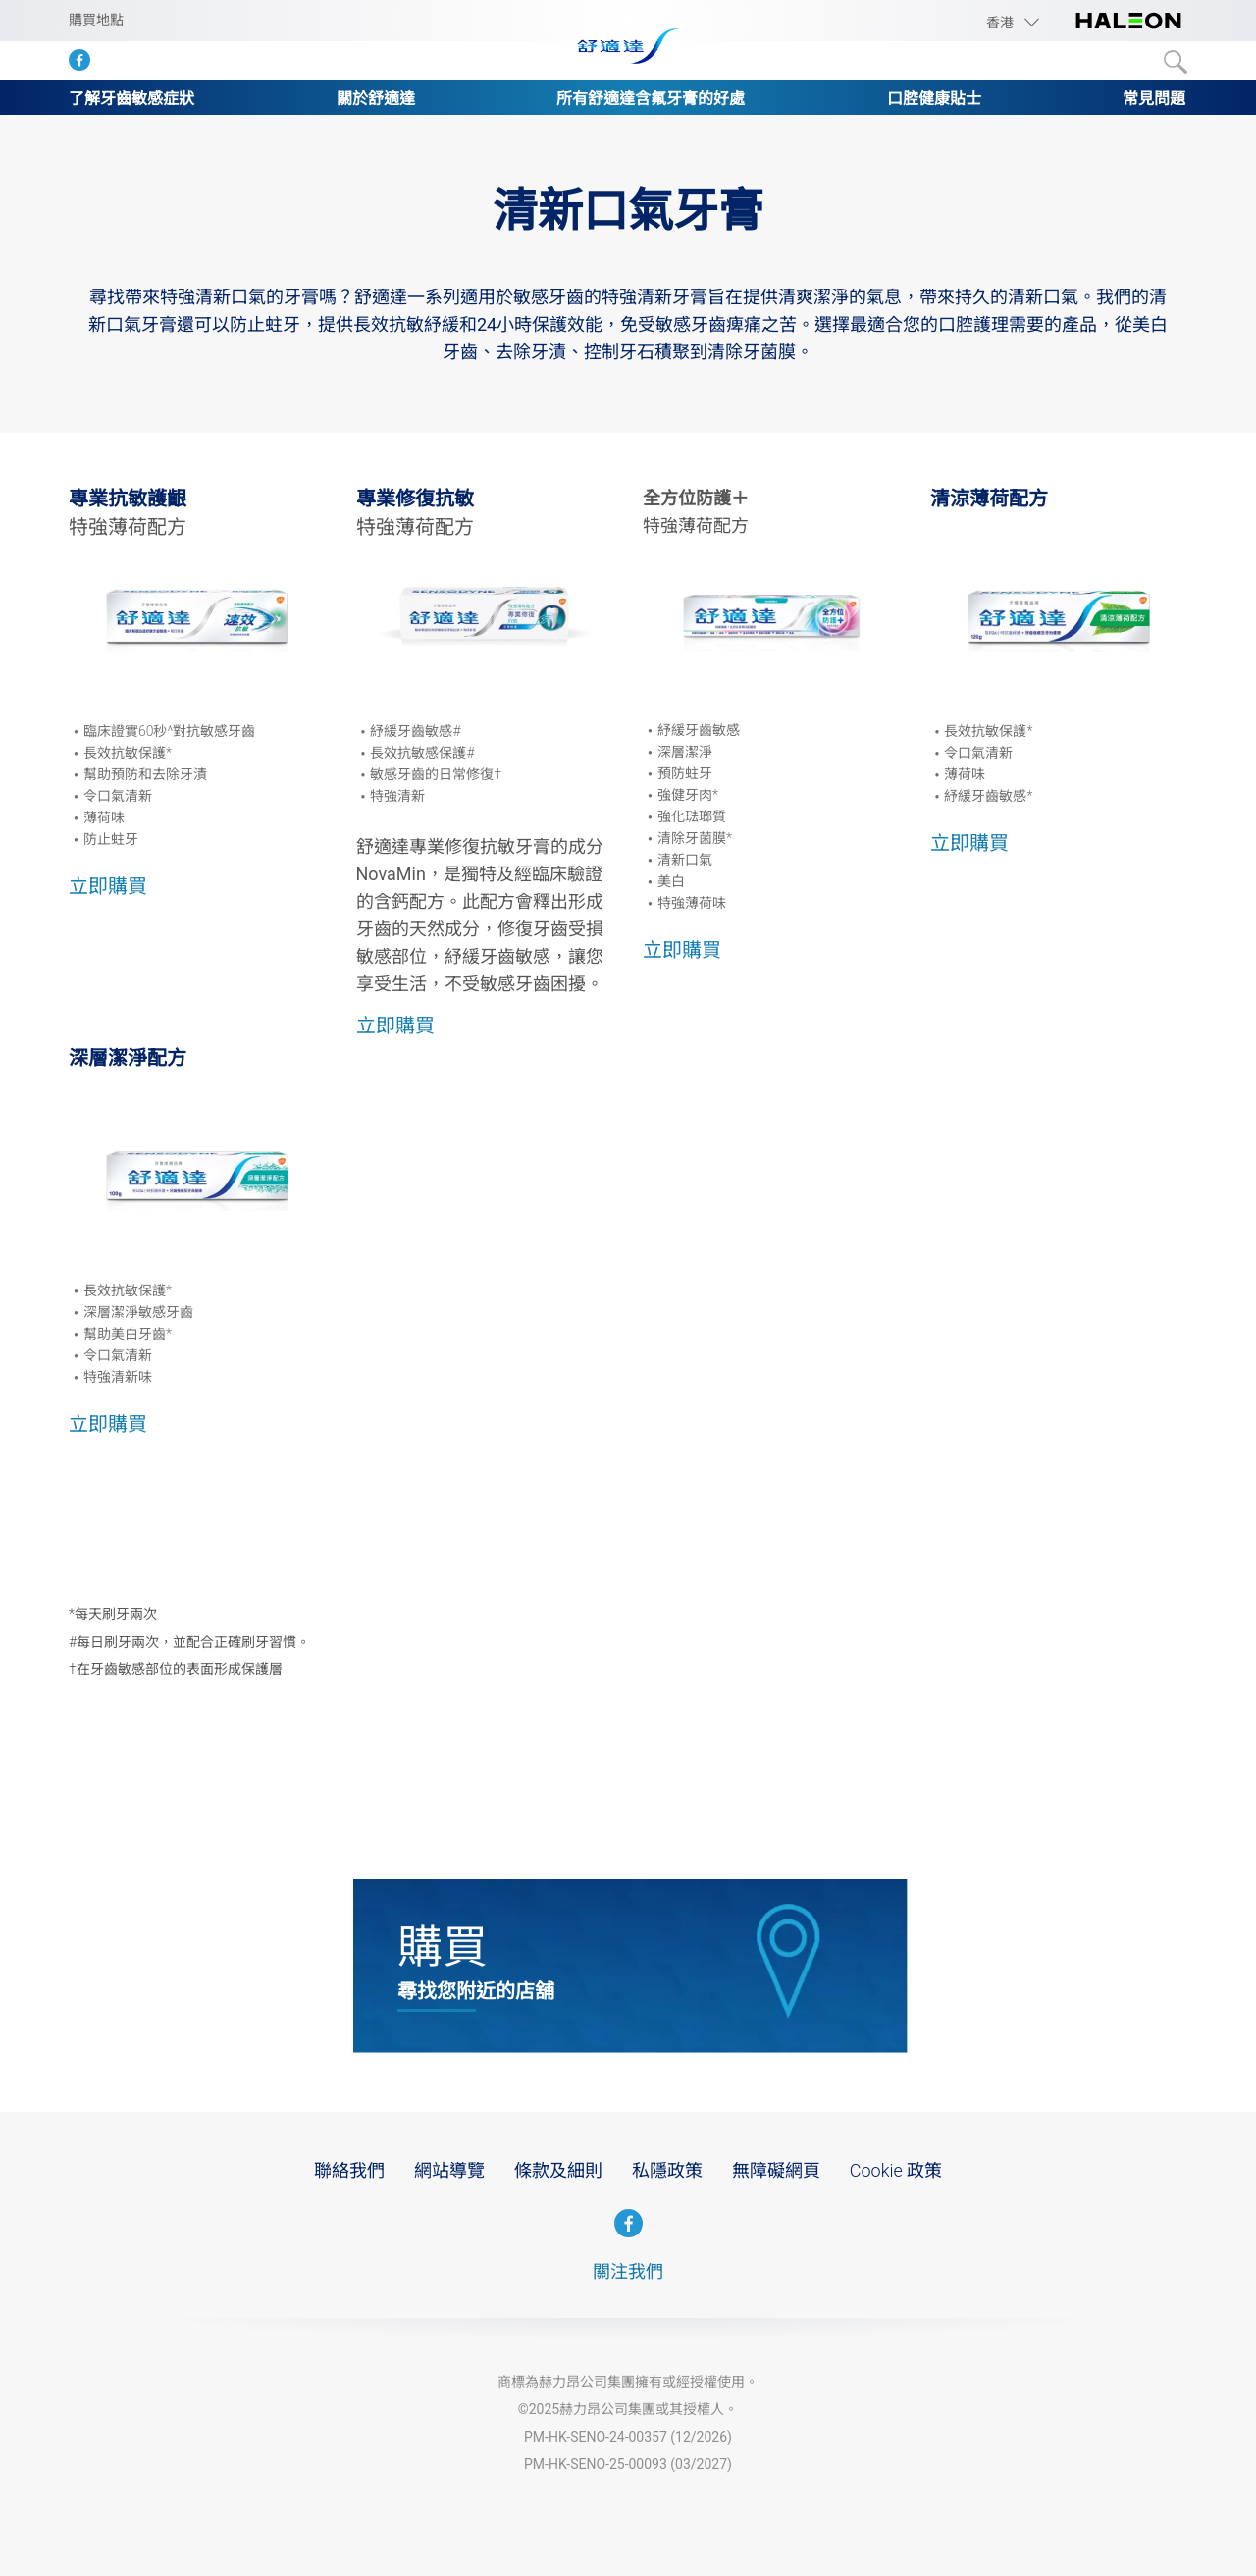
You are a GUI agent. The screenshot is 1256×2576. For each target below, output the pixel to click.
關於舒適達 (376, 98)
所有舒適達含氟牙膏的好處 (650, 98)
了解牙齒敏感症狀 (131, 98)
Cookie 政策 (896, 2170)
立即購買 (108, 886)
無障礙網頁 (776, 2170)
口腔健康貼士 (934, 98)
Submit (1175, 62)
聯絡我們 (349, 2170)
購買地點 (96, 19)
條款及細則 (558, 2170)
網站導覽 (449, 2170)
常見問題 (1154, 98)
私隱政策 (667, 2170)
